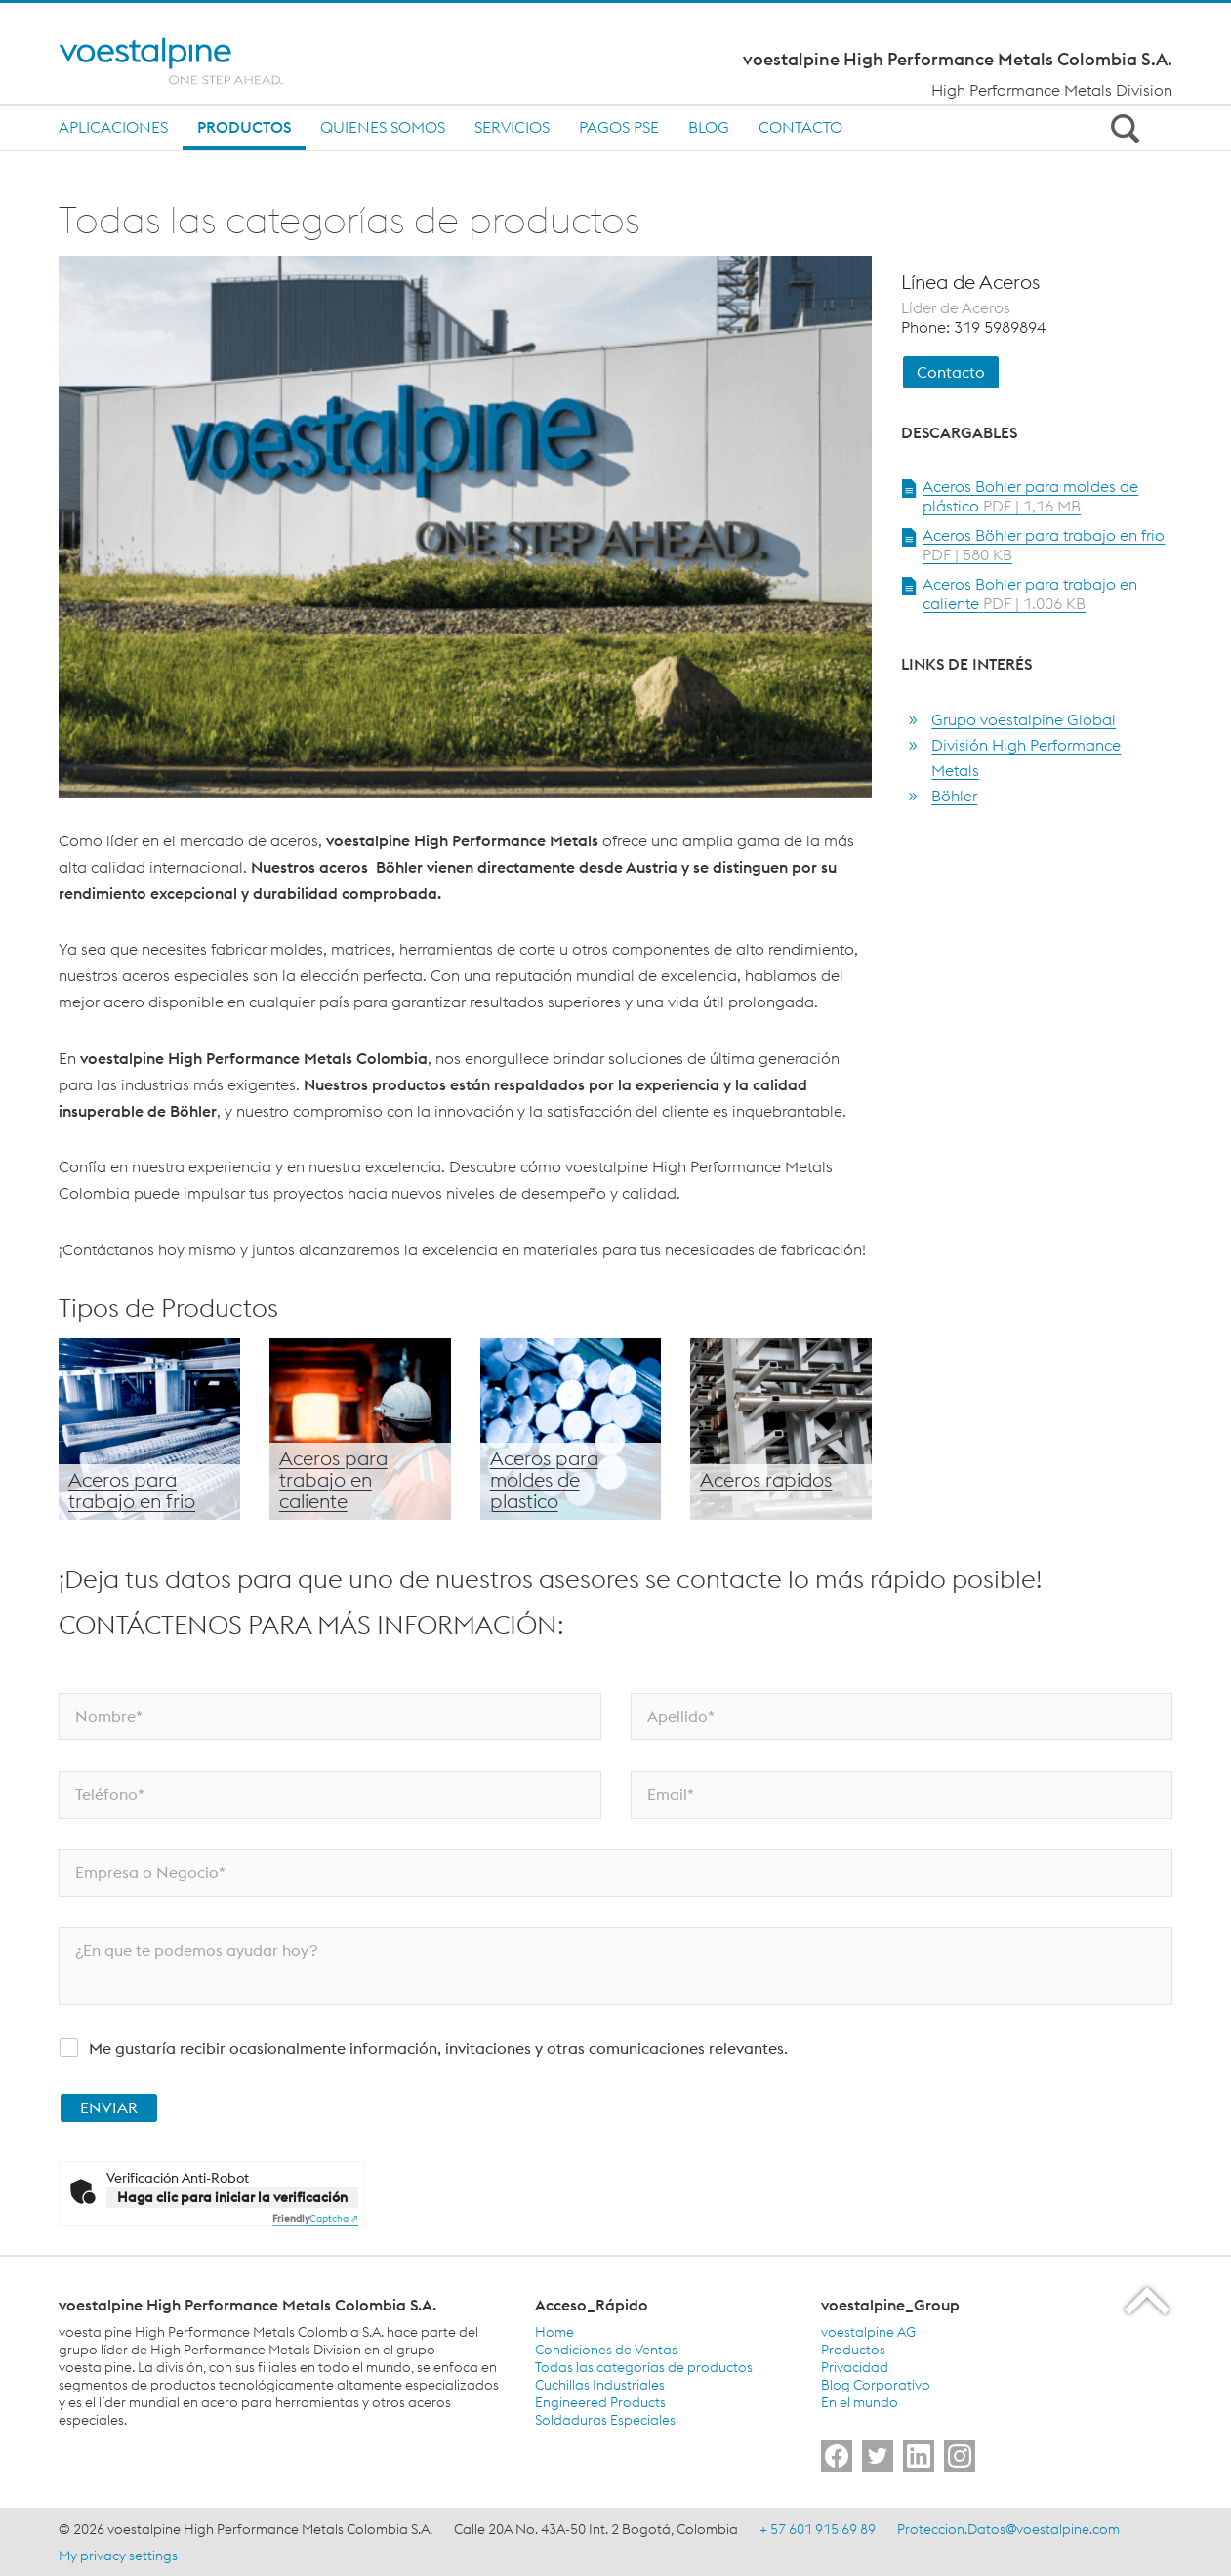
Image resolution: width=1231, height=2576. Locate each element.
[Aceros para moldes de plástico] (571, 1429)
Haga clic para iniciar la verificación (232, 2197)
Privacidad (854, 2367)
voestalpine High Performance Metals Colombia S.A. (957, 59)
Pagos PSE (619, 127)
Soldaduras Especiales (605, 2420)
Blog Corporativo (875, 2384)
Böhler (954, 795)
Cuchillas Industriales (600, 2384)
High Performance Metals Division (1051, 90)
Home (554, 2332)
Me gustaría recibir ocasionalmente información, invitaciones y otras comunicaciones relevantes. (438, 2048)
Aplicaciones (113, 127)
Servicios (512, 127)
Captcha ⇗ (315, 2218)
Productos (244, 127)
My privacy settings (118, 2555)
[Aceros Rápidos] (781, 1429)
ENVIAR (109, 2107)
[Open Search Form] (1121, 127)
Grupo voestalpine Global (1023, 719)
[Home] (188, 61)
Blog (708, 127)
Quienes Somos (382, 127)
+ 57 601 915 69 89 (817, 2529)
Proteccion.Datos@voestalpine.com (1008, 2529)
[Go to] (836, 2456)
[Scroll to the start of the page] (1148, 2300)
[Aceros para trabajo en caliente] (360, 1429)
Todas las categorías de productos (644, 2367)
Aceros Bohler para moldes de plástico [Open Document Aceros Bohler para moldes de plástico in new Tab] (1030, 495)
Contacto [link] (951, 372)
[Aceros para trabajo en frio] (149, 1429)
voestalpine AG (868, 2332)
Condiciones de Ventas (606, 2349)
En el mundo (859, 2402)
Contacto (800, 127)
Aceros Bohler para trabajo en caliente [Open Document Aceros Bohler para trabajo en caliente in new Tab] (1030, 593)
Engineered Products (600, 2402)
